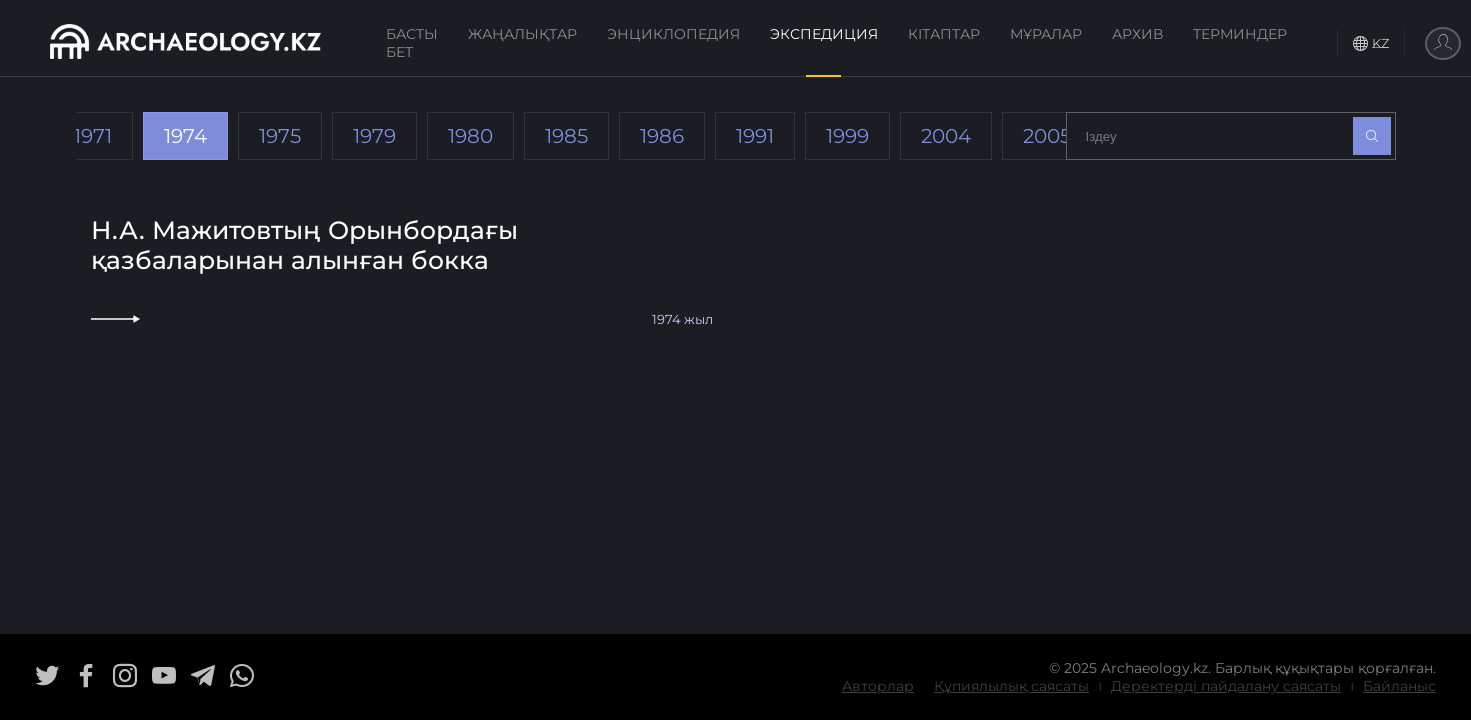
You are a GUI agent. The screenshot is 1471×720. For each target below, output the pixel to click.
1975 (280, 136)
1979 (374, 136)
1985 (566, 136)
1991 (755, 136)
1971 (93, 136)
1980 (470, 136)
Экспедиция (824, 34)
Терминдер (1240, 34)
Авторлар (878, 686)
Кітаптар (944, 34)
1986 (662, 136)
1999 (847, 136)
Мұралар (1046, 34)
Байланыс (1399, 686)
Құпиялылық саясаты (1011, 686)
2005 (1047, 136)
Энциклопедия (673, 34)
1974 (185, 136)
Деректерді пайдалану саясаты (1226, 686)
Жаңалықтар (522, 34)
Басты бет (412, 43)
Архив (1137, 34)
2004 (946, 136)
